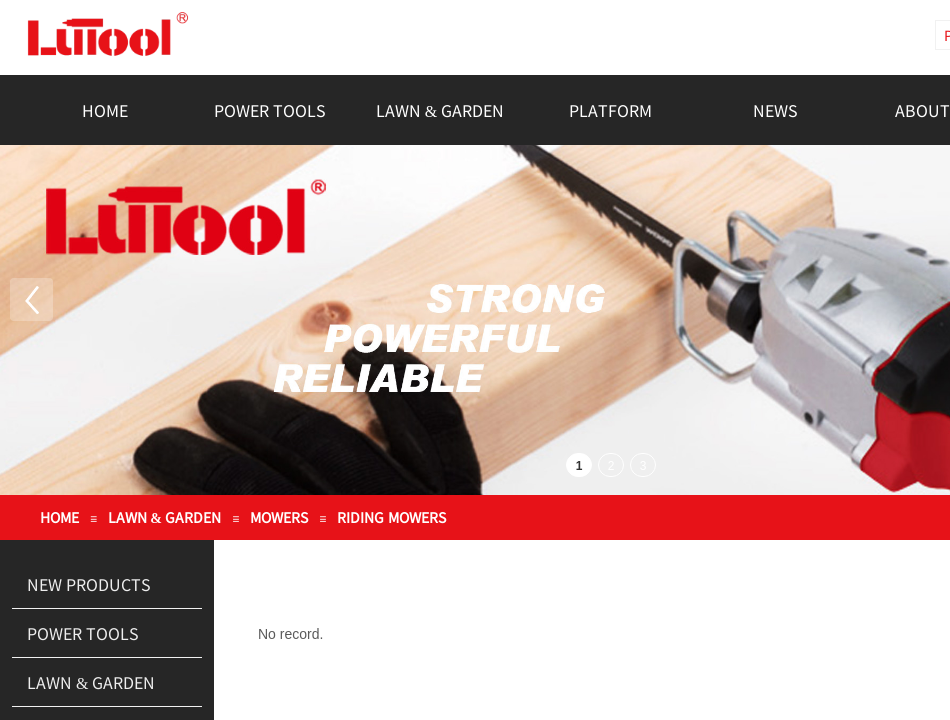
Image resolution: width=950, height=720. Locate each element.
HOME (105, 110)
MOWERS (279, 517)
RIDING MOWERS (391, 517)
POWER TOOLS (270, 110)
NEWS (775, 110)
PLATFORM (610, 110)
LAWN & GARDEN (440, 110)
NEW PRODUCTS (89, 584)
